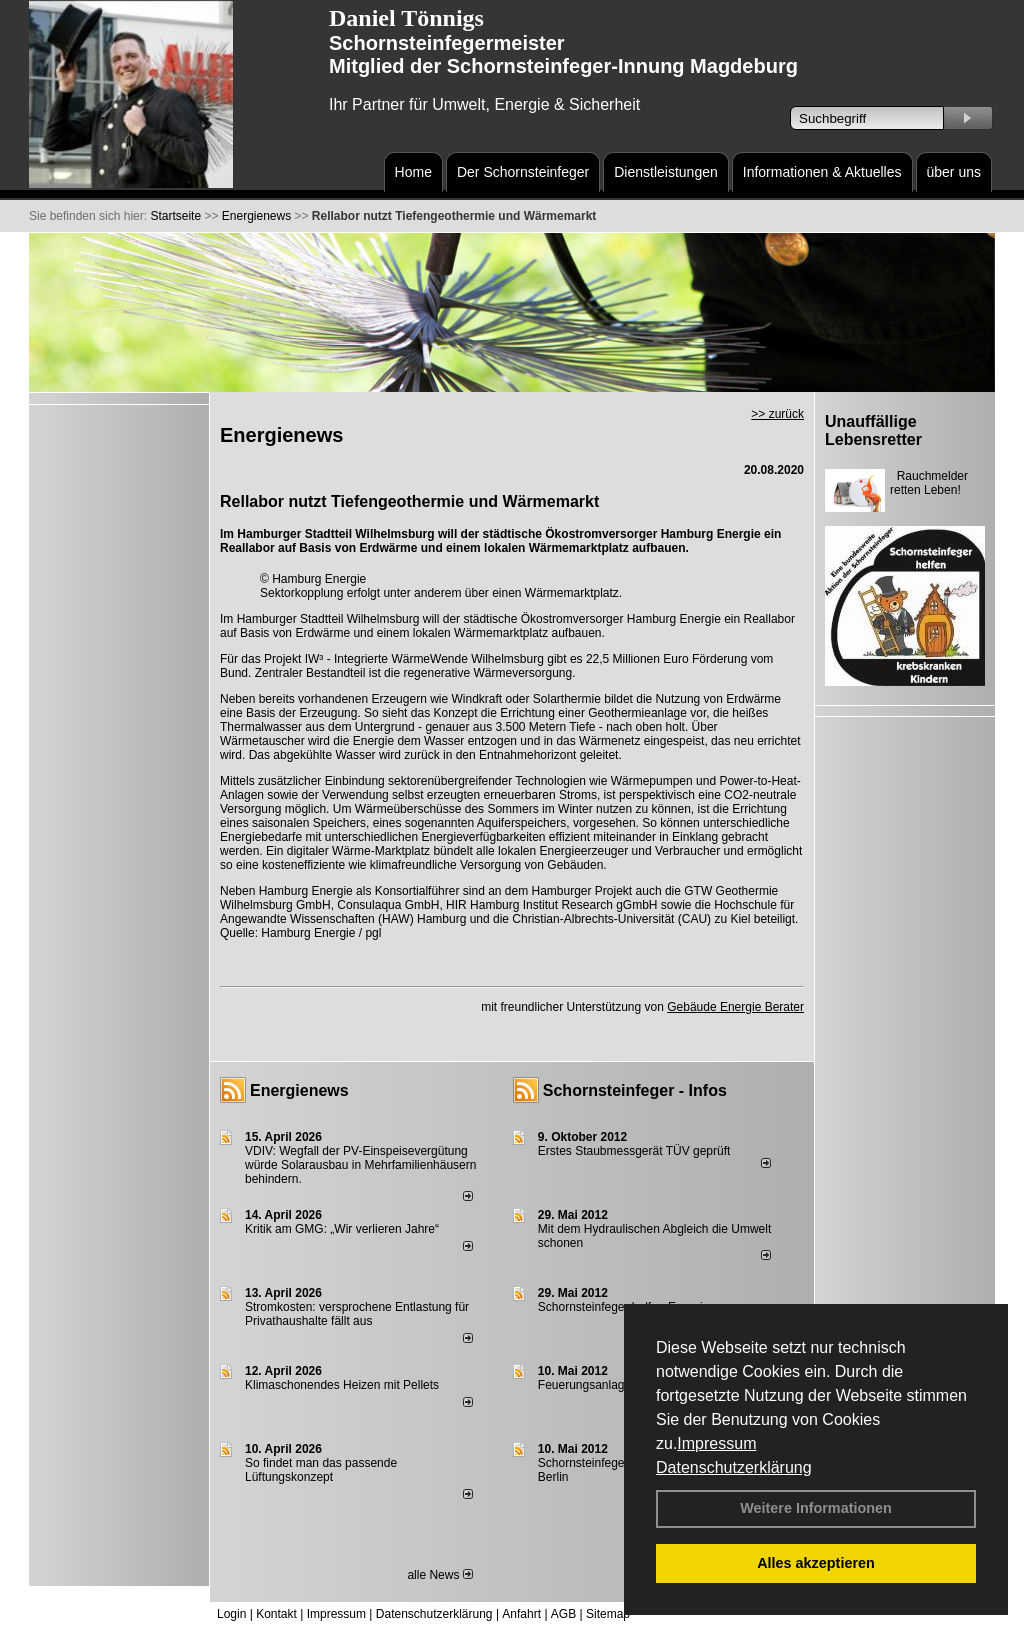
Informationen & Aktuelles (822, 172)
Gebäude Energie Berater (735, 1007)
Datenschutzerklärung (734, 1467)
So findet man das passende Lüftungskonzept (321, 1470)
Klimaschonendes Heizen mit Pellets (342, 1385)
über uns (954, 172)
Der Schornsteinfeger (523, 172)
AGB (563, 1614)
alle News (439, 1575)
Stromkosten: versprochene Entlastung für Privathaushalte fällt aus (357, 1314)
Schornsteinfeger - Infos (635, 1090)
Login (231, 1614)
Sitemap (608, 1614)
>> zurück (777, 414)
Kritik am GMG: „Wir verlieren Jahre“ (342, 1229)
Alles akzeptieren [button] (816, 1563)
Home (413, 172)
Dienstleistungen (666, 172)
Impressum (716, 1443)
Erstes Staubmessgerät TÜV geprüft (634, 1151)
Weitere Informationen (816, 1508)
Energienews (299, 1090)
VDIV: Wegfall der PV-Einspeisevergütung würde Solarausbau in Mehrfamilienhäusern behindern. (360, 1165)
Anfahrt (521, 1614)
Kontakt (276, 1614)
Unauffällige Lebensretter (873, 430)
